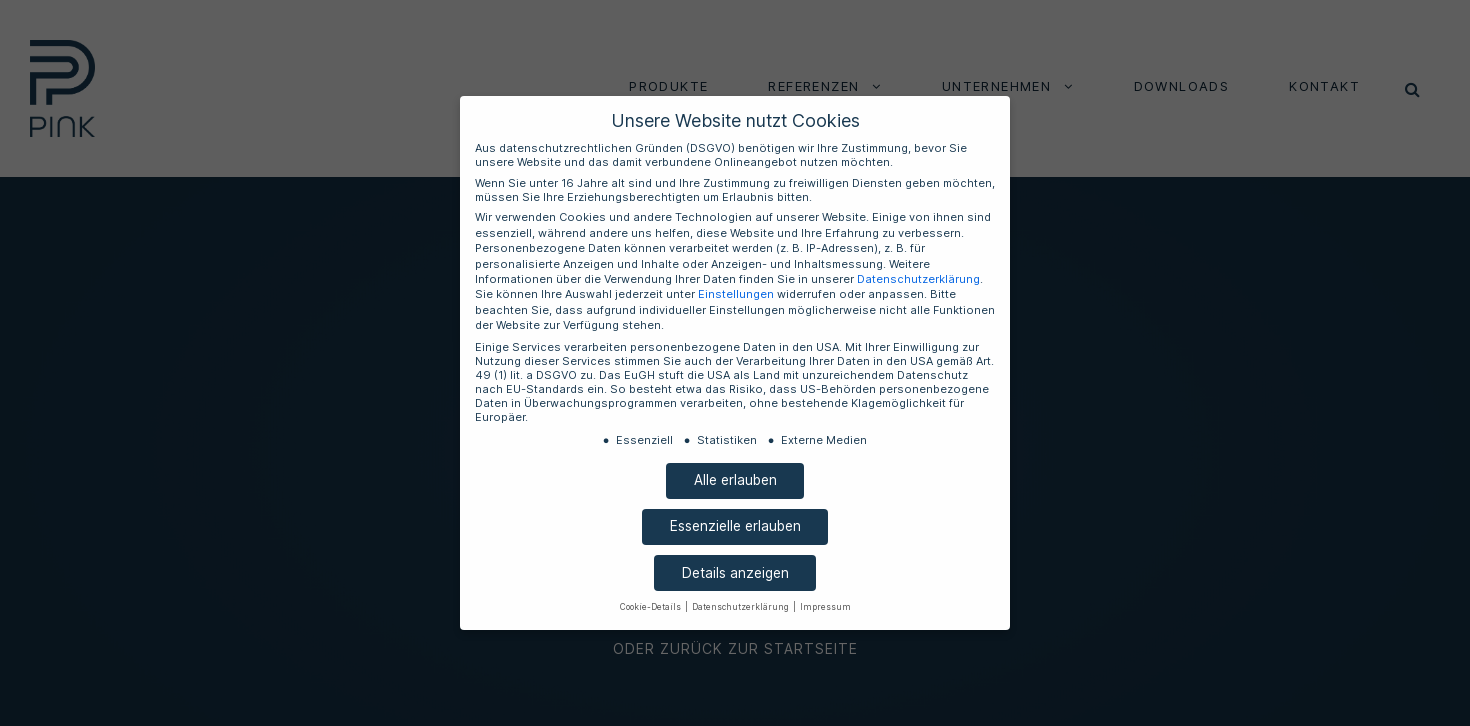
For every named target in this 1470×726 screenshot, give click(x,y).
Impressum (812, 583)
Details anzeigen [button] (735, 549)
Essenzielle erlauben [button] (735, 503)
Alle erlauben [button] (735, 456)
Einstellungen (858, 295)
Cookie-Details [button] (665, 583)
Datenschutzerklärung (568, 295)
